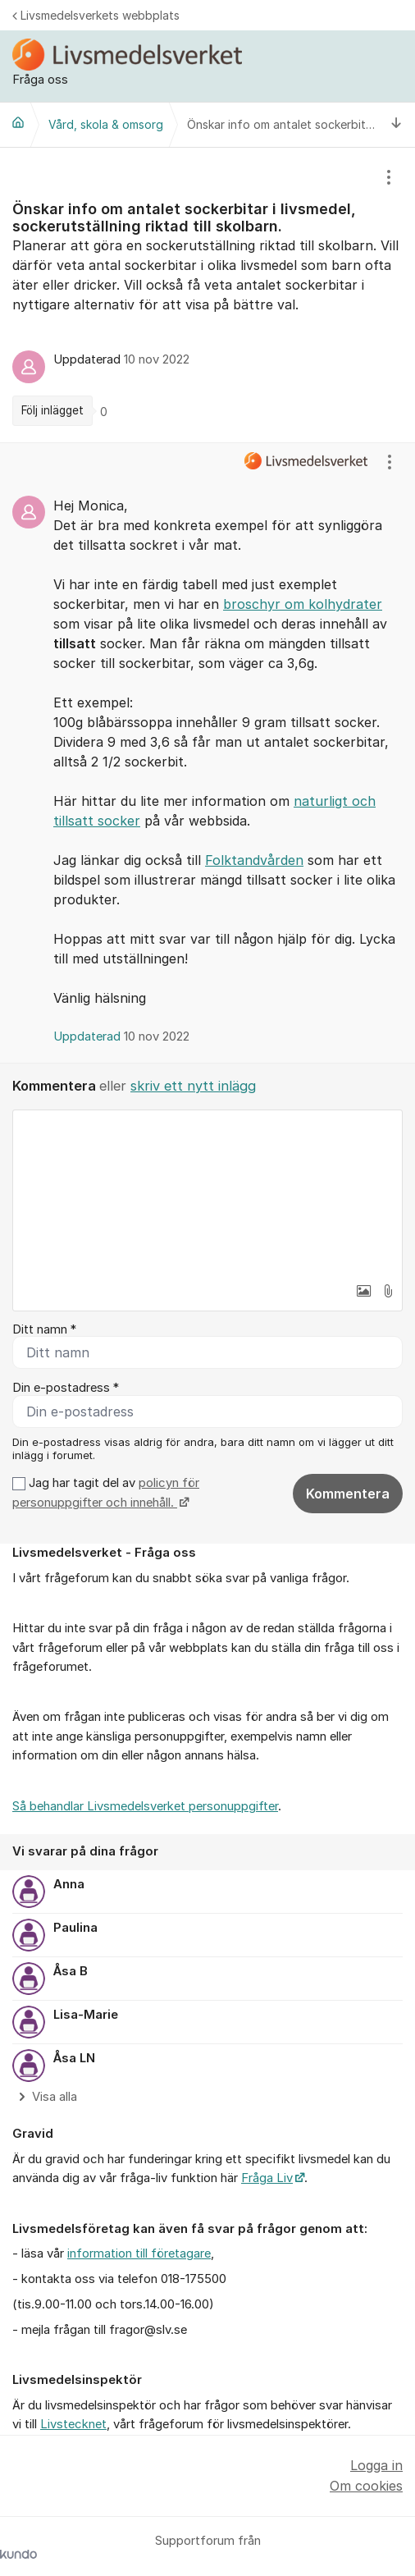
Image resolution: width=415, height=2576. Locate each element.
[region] (207, 295)
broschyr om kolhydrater (302, 604)
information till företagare (139, 2253)
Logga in (376, 2465)
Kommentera (348, 1493)
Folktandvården (254, 860)
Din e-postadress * (65, 1387)
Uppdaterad (121, 1036)
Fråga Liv (267, 2178)
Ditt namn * (44, 1329)
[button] (363, 1290)
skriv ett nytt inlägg (193, 1086)
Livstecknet (73, 2424)
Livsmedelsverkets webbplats (96, 15)
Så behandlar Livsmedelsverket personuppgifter (145, 1806)
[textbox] (207, 1192)
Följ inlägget (52, 410)
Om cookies (366, 2486)
